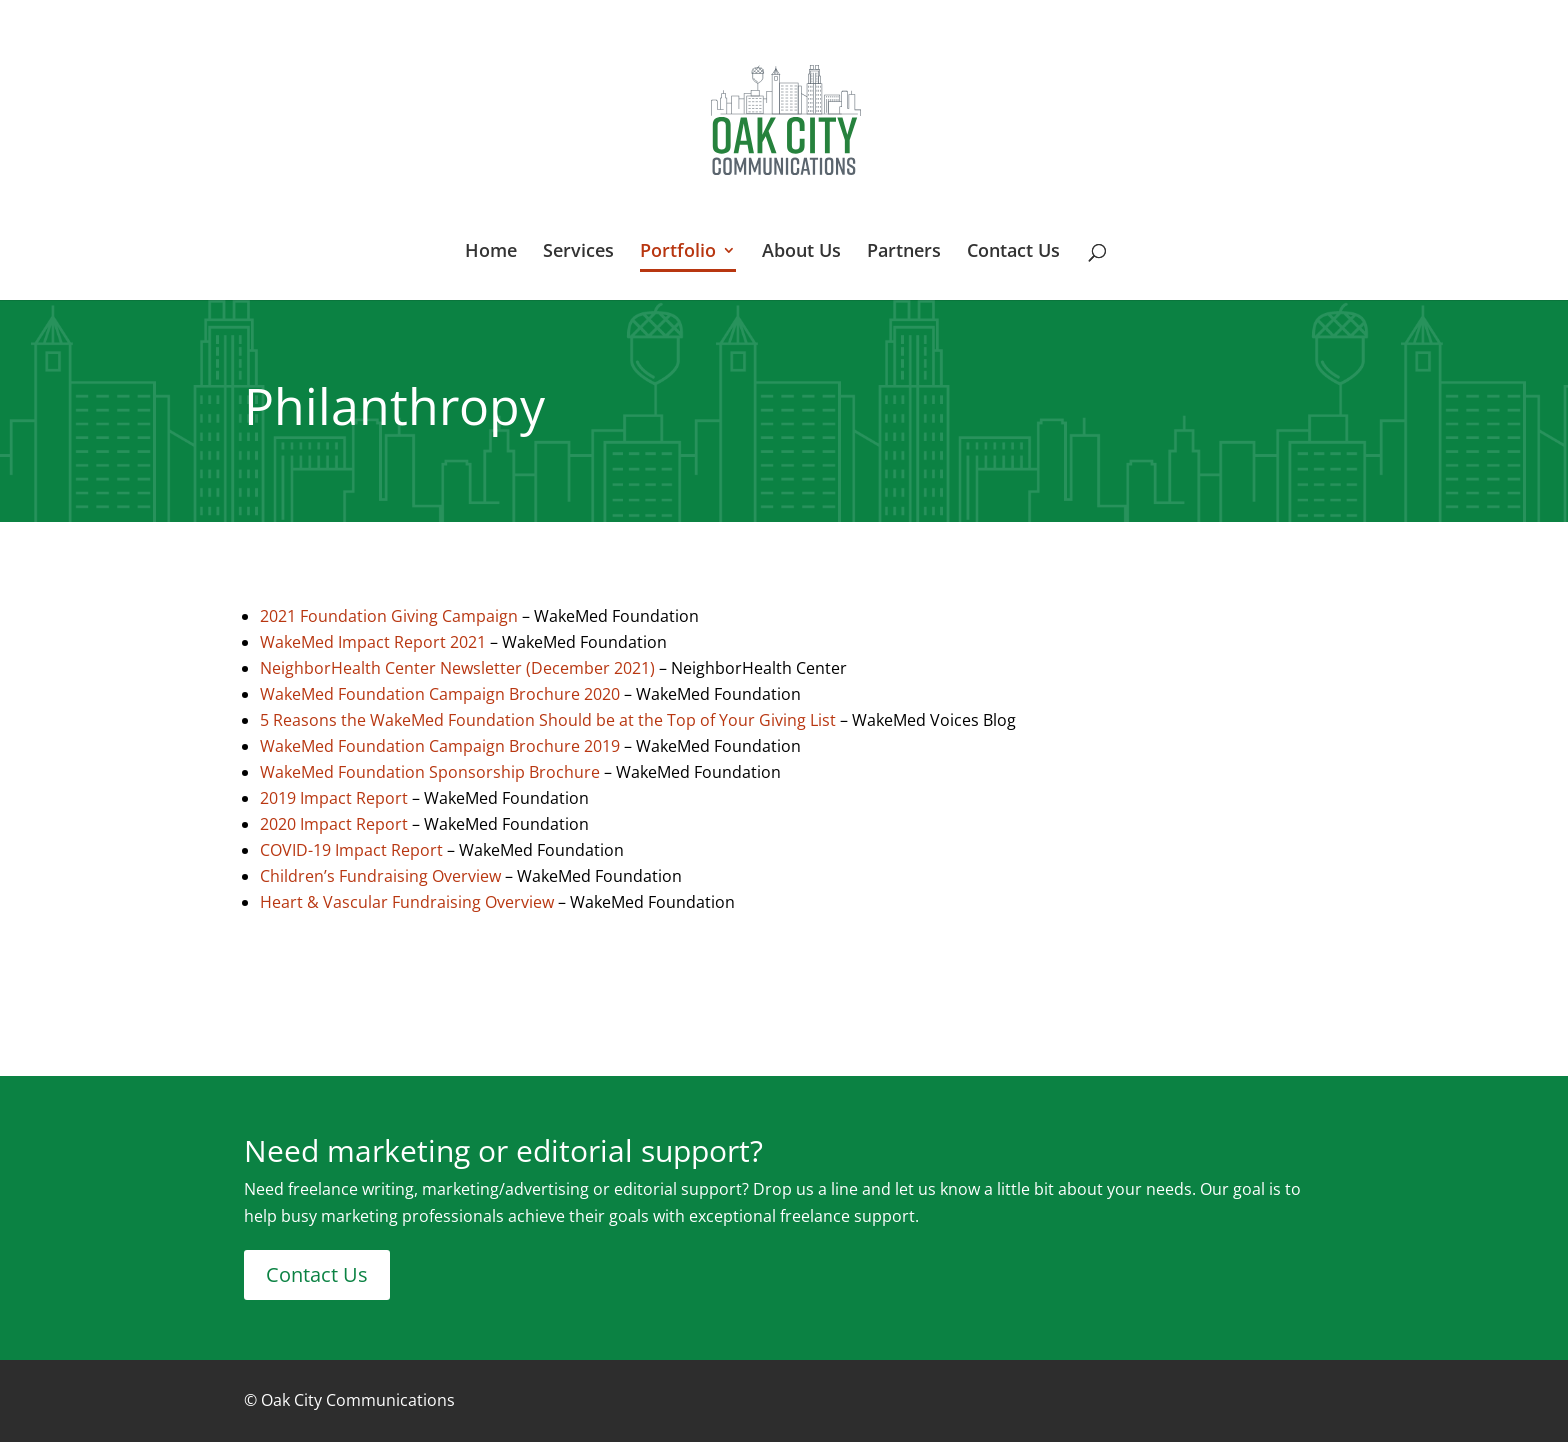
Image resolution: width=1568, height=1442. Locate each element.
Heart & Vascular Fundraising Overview (407, 902)
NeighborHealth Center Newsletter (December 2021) (457, 668)
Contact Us (1013, 252)
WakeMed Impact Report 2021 (375, 642)
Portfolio (678, 252)
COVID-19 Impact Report (351, 850)
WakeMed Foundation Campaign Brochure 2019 (440, 746)
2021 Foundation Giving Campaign (389, 616)
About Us (801, 252)
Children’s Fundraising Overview (380, 876)
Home (491, 252)
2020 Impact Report (334, 824)
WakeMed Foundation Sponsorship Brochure (430, 772)
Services (578, 252)
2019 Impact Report (334, 798)
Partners (904, 252)
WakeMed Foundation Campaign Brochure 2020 (440, 694)
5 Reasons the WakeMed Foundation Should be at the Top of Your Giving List (548, 720)
